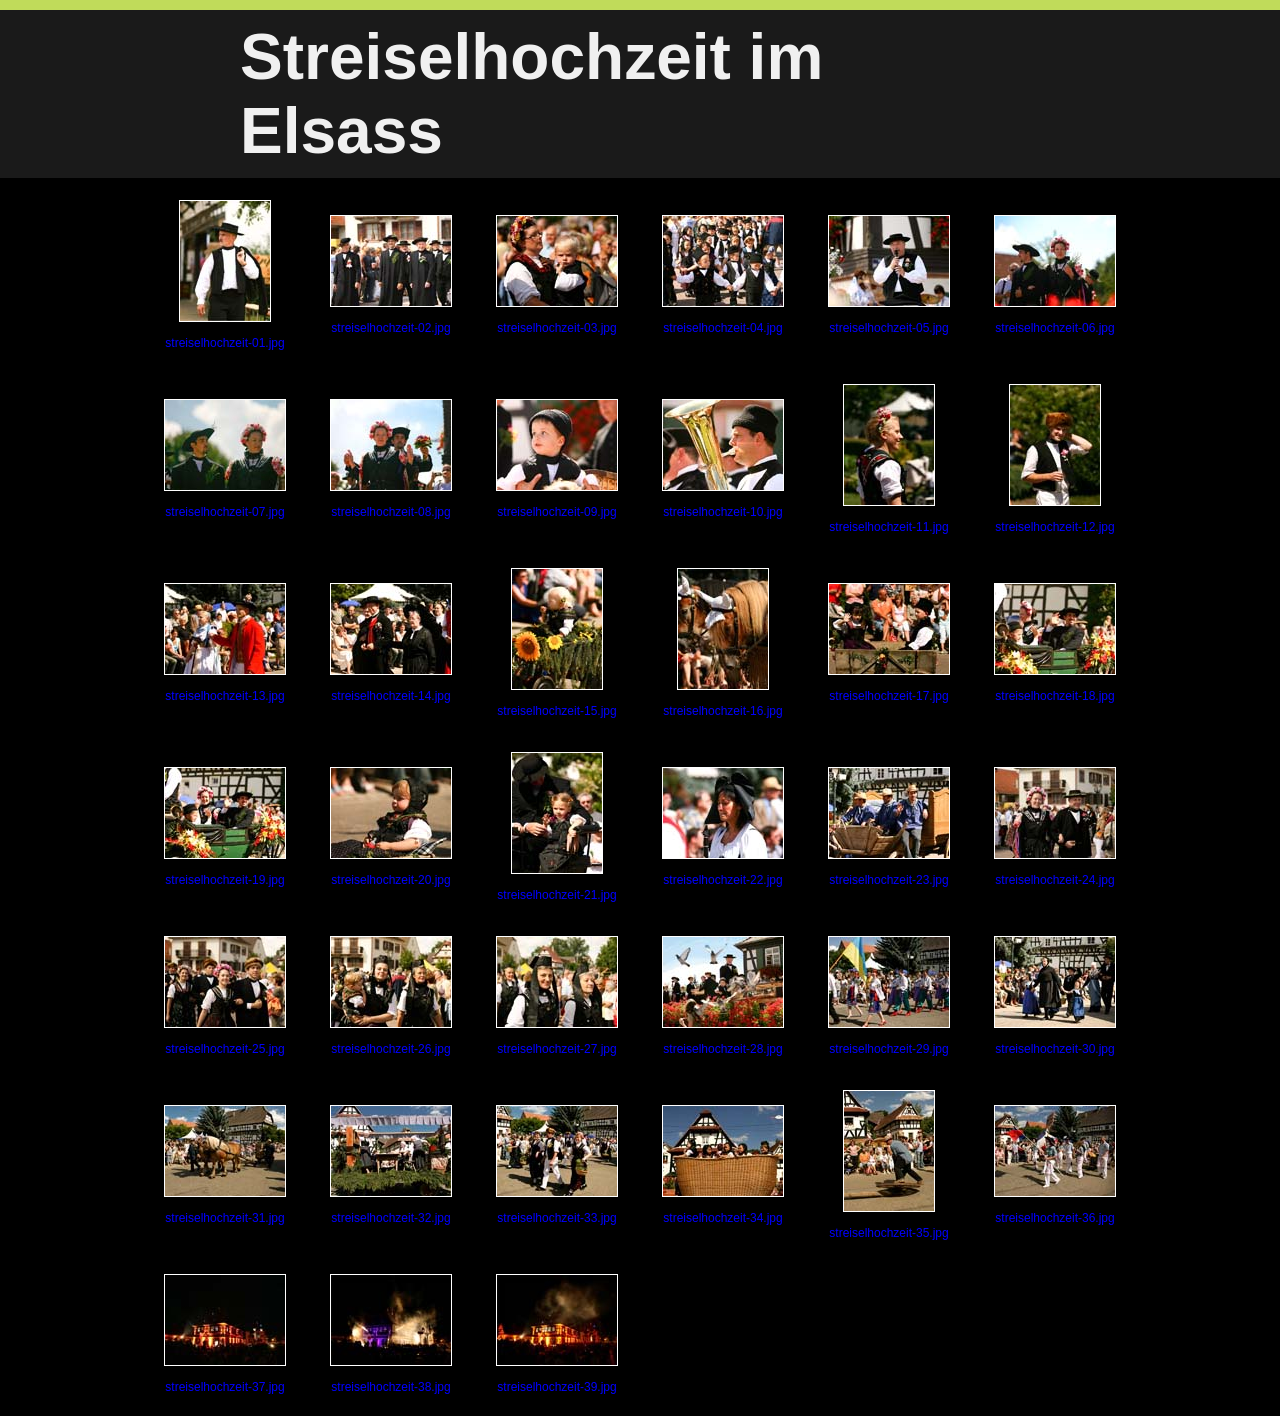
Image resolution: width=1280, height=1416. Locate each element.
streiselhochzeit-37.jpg (225, 1334)
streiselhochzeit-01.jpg (224, 275)
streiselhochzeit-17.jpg (889, 643)
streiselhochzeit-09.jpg (557, 459)
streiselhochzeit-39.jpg (557, 1334)
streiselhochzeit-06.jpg (1055, 275)
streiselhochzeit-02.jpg (391, 275)
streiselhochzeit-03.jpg (557, 275)
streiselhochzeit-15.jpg (556, 643)
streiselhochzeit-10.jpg (723, 459)
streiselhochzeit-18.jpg (1055, 643)
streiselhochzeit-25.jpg (225, 996)
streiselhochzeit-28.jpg (723, 996)
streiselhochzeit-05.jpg (889, 275)
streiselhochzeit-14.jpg (391, 643)
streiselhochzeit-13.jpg (225, 643)
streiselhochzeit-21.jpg (556, 827)
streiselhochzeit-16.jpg (722, 643)
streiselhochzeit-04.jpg (723, 275)
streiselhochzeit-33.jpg (557, 1165)
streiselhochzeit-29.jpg (889, 996)
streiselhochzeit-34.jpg (723, 1165)
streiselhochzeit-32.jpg (391, 1165)
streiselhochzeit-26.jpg (391, 996)
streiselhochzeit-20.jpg (391, 827)
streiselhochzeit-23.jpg (889, 827)
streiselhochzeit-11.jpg (888, 459)
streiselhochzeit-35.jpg (888, 1165)
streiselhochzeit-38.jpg (391, 1334)
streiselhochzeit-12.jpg (1054, 459)
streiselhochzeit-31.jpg (225, 1165)
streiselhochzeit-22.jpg (723, 827)
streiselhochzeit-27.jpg (557, 996)
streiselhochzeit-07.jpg (225, 459)
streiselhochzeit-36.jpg (1055, 1165)
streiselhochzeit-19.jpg (225, 827)
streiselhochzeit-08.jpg (391, 459)
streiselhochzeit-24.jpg (1055, 827)
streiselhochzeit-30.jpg (1055, 996)
